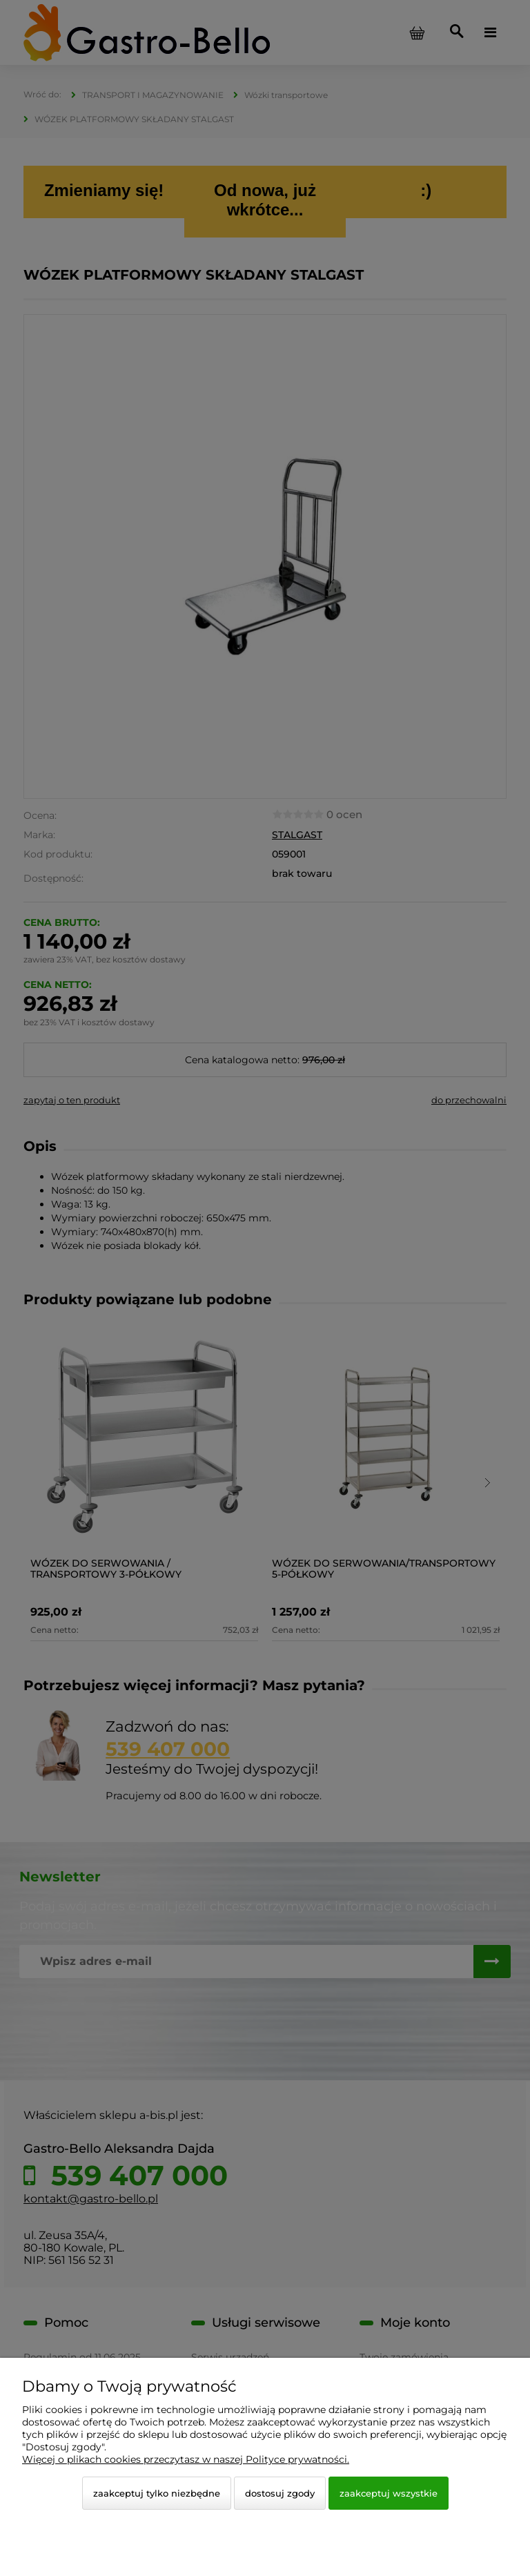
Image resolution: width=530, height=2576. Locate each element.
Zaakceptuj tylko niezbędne (156, 2493)
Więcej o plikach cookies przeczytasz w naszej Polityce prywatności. (185, 2459)
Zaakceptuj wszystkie (389, 2493)
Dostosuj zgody (280, 2493)
